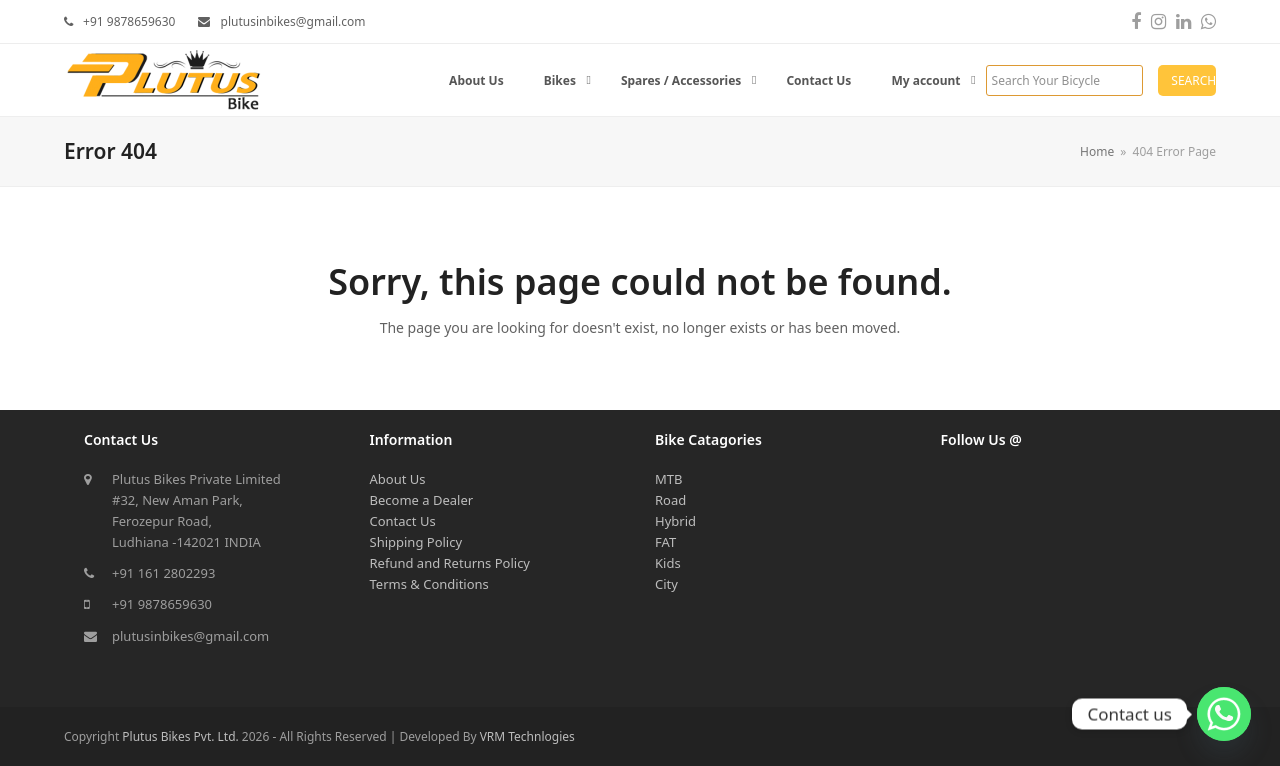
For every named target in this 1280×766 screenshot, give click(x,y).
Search (1193, 80)
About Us (398, 479)
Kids (668, 563)
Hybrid (675, 521)
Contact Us (403, 521)
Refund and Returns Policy (450, 563)
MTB (668, 479)
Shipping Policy (416, 542)
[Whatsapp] (1224, 714)
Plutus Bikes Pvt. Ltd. (180, 736)
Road (670, 500)
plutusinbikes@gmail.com (190, 636)
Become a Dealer (422, 500)
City (666, 584)
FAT (665, 542)
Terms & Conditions (429, 584)
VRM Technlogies (527, 736)
